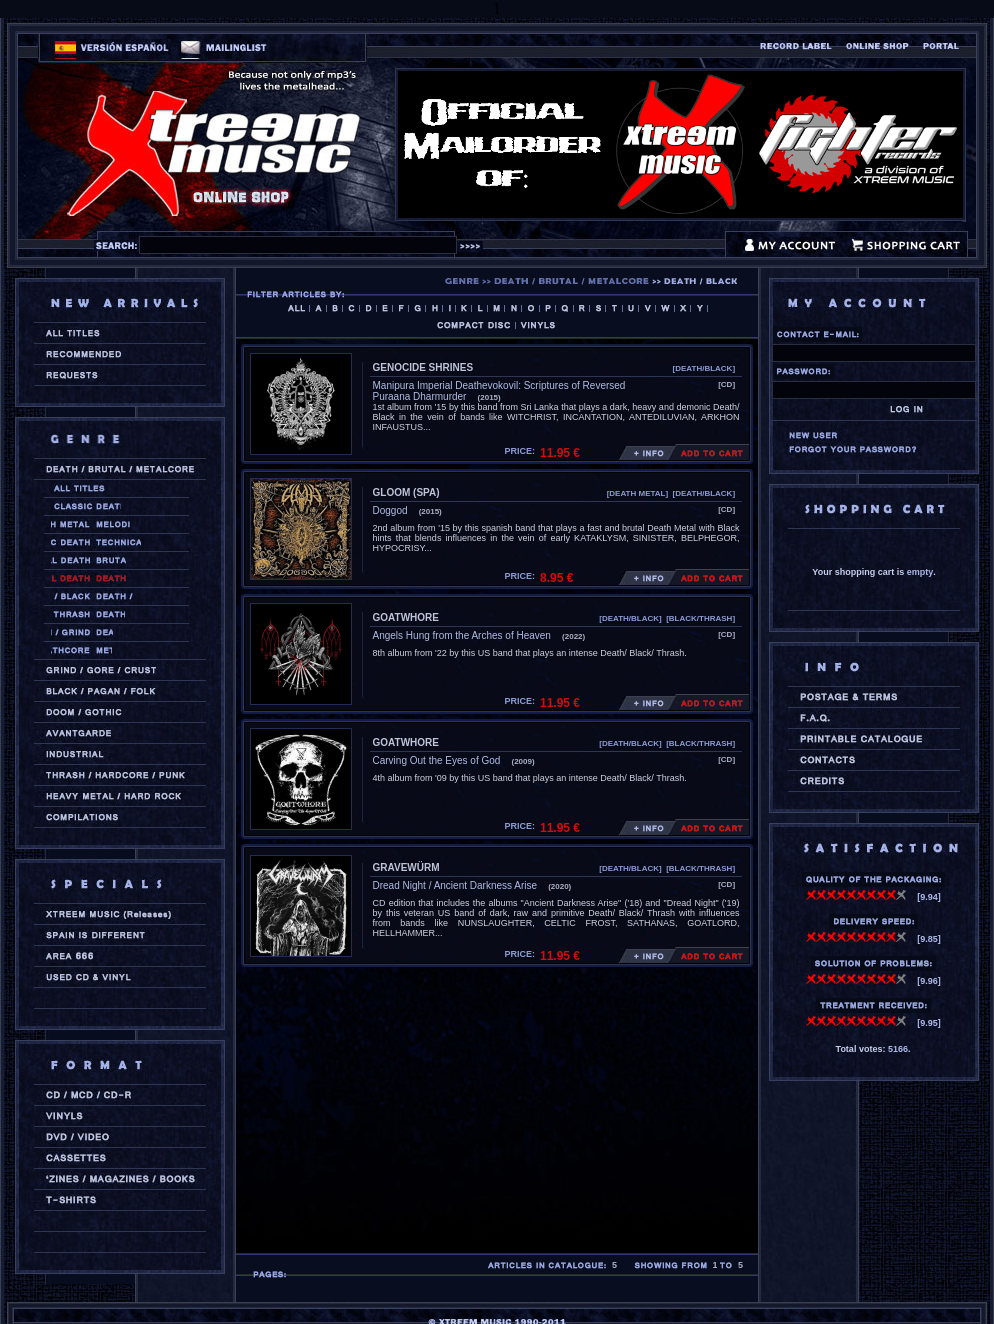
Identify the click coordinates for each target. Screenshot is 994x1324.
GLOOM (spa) (406, 492)
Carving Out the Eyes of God (437, 760)
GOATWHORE (406, 617)
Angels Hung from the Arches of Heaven (462, 635)
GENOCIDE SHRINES (423, 367)
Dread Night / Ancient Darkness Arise (455, 885)
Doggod (390, 510)
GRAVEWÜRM (406, 867)
